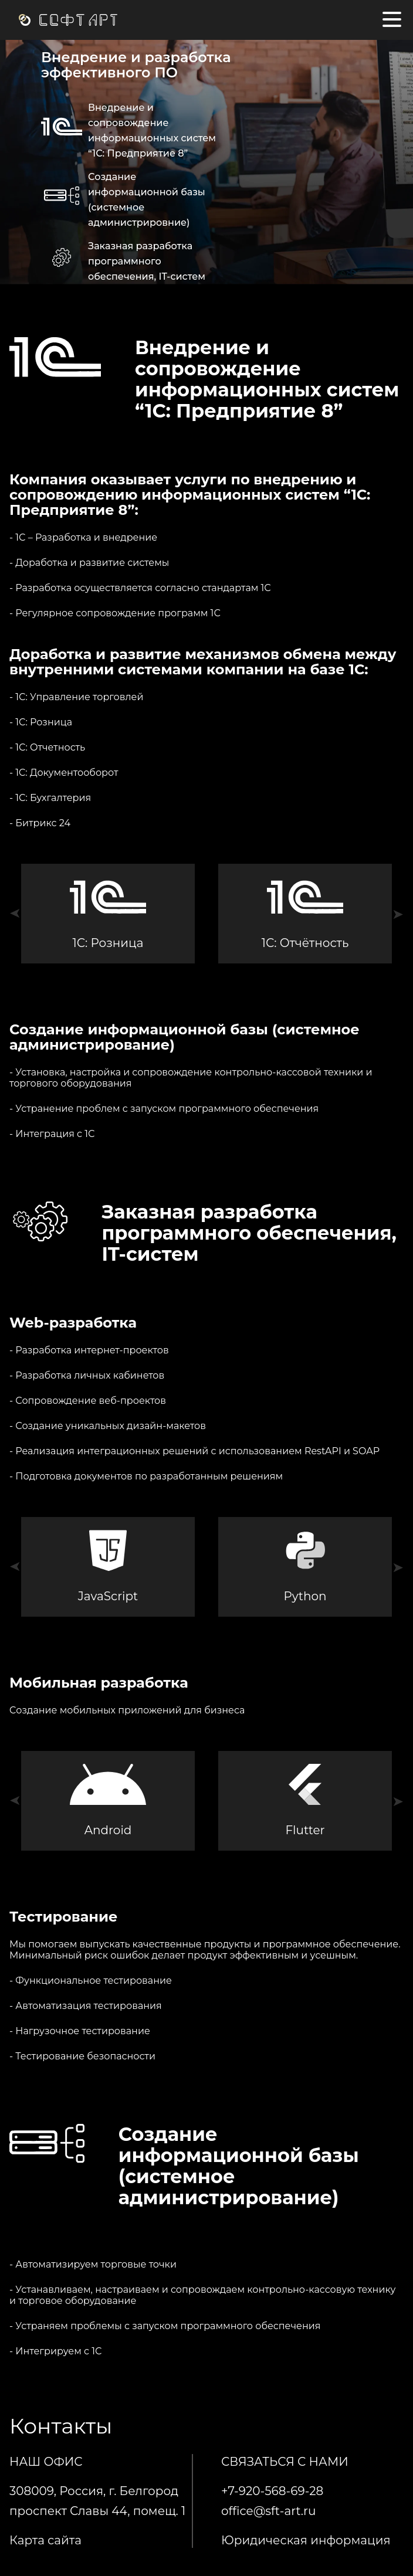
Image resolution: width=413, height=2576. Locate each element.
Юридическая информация (306, 2540)
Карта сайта (45, 2540)
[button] (15, 913)
